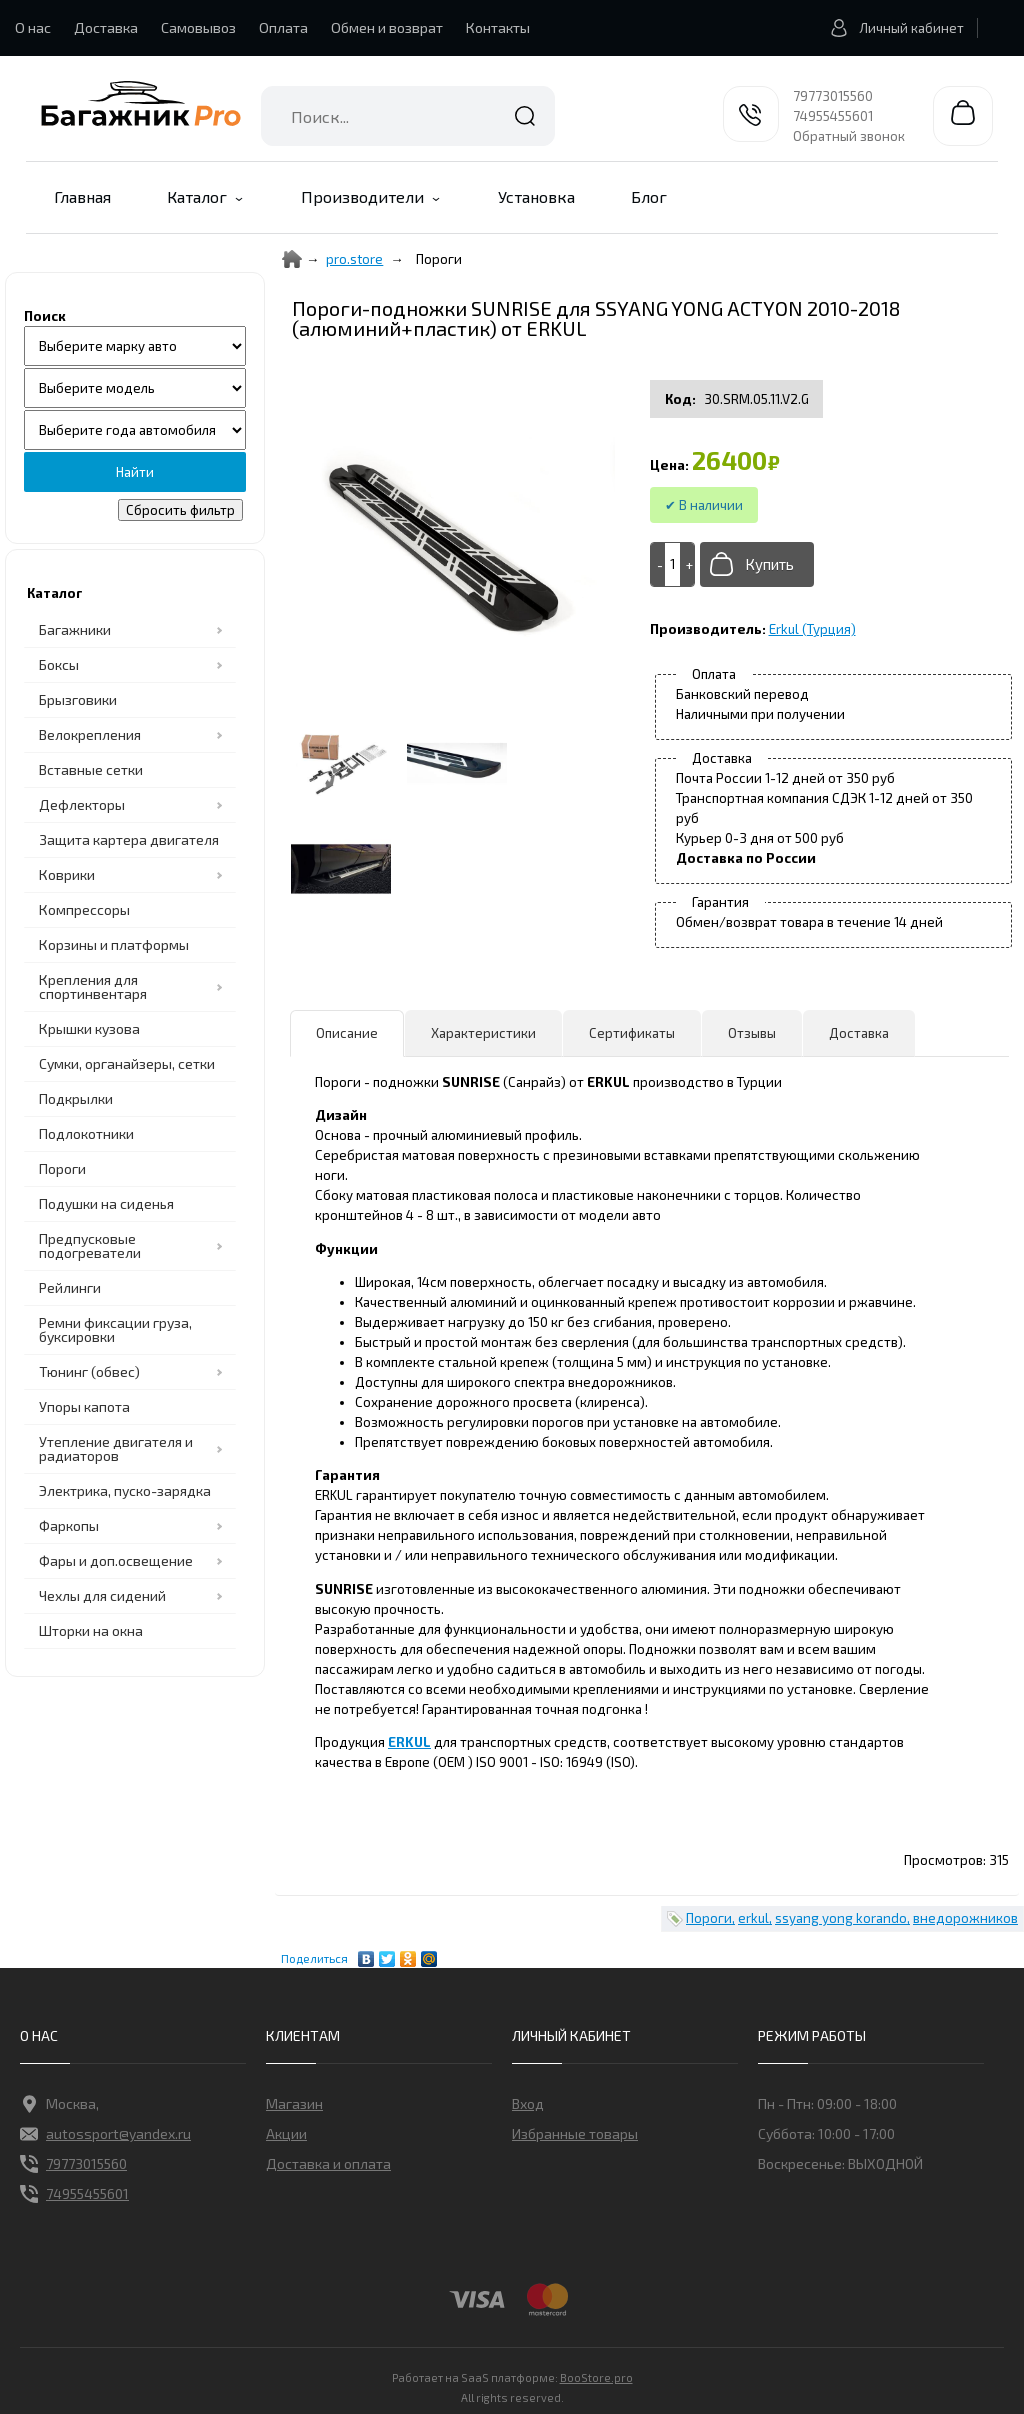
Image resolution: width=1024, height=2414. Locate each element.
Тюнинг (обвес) (89, 1371)
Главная (82, 196)
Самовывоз (198, 27)
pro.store (354, 259)
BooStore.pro (596, 2376)
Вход (528, 2103)
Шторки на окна (91, 1630)
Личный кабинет (891, 28)
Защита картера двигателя (129, 839)
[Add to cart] (673, 564)
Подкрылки (76, 1098)
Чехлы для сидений (102, 1595)
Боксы (59, 664)
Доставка (106, 27)
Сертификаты (632, 1033)
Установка (536, 196)
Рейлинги (70, 1287)
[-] (658, 564)
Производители (362, 196)
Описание (347, 1033)
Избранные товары (575, 2133)
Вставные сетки (91, 769)
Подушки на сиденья (106, 1203)
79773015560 (833, 96)
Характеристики (483, 1033)
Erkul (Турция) (812, 629)
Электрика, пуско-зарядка (125, 1490)
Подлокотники (86, 1133)
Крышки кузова (89, 1028)
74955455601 (833, 116)
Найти (525, 116)
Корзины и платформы (114, 944)
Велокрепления (90, 734)
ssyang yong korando (841, 1918)
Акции (286, 2133)
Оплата (283, 27)
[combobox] (408, 116)
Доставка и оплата (328, 2163)
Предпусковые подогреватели (90, 1245)
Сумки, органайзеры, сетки (127, 1063)
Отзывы (752, 1033)
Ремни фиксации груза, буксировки (115, 1329)
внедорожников (965, 1918)
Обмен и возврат (387, 27)
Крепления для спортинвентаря (93, 986)
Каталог (197, 196)
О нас (33, 27)
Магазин (294, 2103)
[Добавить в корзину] (757, 564)
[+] (687, 564)
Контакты (498, 27)
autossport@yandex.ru (105, 2134)
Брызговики (78, 699)
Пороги (62, 1168)
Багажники (75, 629)
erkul (753, 1918)
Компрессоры (84, 909)
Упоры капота (84, 1406)
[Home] (292, 259)
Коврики (67, 874)
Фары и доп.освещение (116, 1560)
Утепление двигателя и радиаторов (116, 1448)
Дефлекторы (82, 804)
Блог (649, 196)
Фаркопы (69, 1525)
